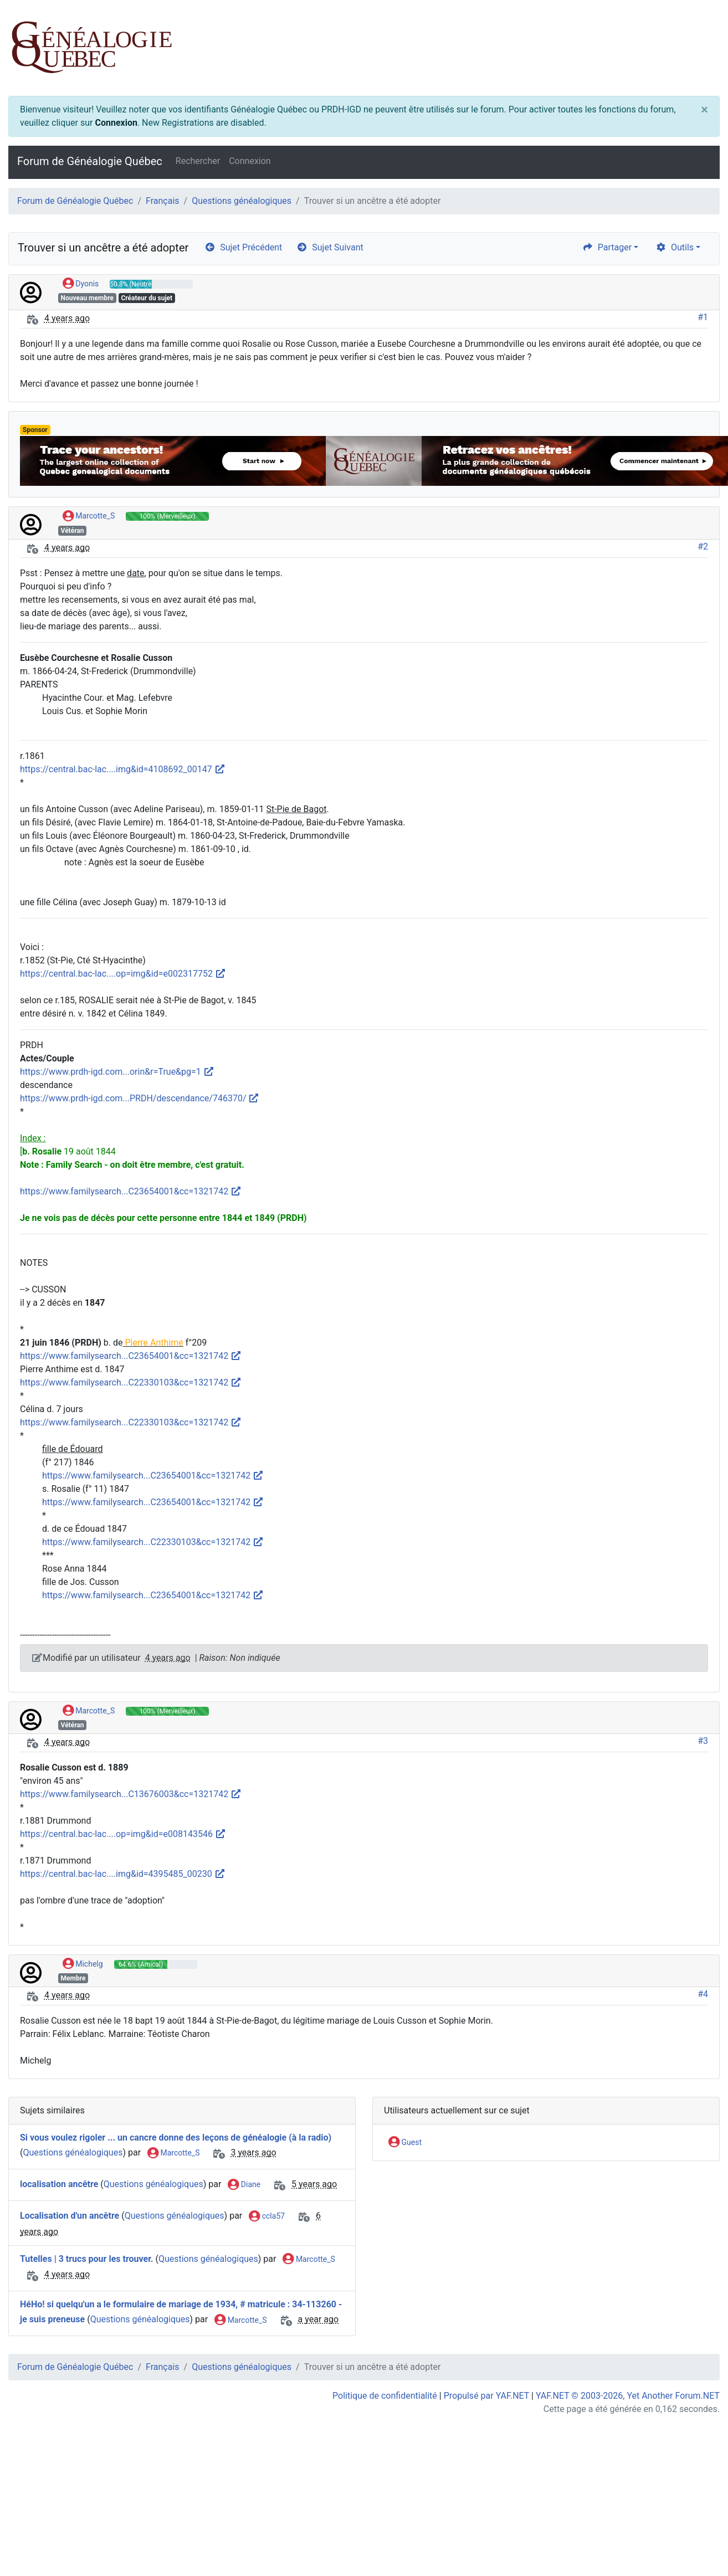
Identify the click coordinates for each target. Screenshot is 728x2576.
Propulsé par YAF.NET (486, 2395)
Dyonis (81, 284)
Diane (244, 2185)
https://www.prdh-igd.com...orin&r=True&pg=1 (117, 1071)
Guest (405, 2143)
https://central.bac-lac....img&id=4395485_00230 (122, 1874)
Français (163, 201)
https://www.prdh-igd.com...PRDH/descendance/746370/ (139, 1098)
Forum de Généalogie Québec (89, 161)
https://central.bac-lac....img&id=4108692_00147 (122, 769)
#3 (703, 1741)
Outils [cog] (674, 247)
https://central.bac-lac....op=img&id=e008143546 (123, 1834)
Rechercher (198, 161)
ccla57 (267, 2216)
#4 (703, 1994)
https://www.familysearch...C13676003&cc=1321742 (131, 1794)
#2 (703, 546)
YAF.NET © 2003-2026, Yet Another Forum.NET (628, 2395)
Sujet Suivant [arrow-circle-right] (329, 247)
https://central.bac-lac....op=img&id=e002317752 (123, 973)
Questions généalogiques (241, 201)
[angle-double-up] (697, 2541)
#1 (703, 317)
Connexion (116, 122)
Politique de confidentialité (384, 2395)
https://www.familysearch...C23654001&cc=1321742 (131, 1191)
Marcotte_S (89, 516)
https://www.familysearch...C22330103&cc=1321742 (131, 1382)
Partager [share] (607, 247)
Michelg (83, 1964)
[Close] (704, 109)
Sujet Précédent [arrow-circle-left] (243, 247)
